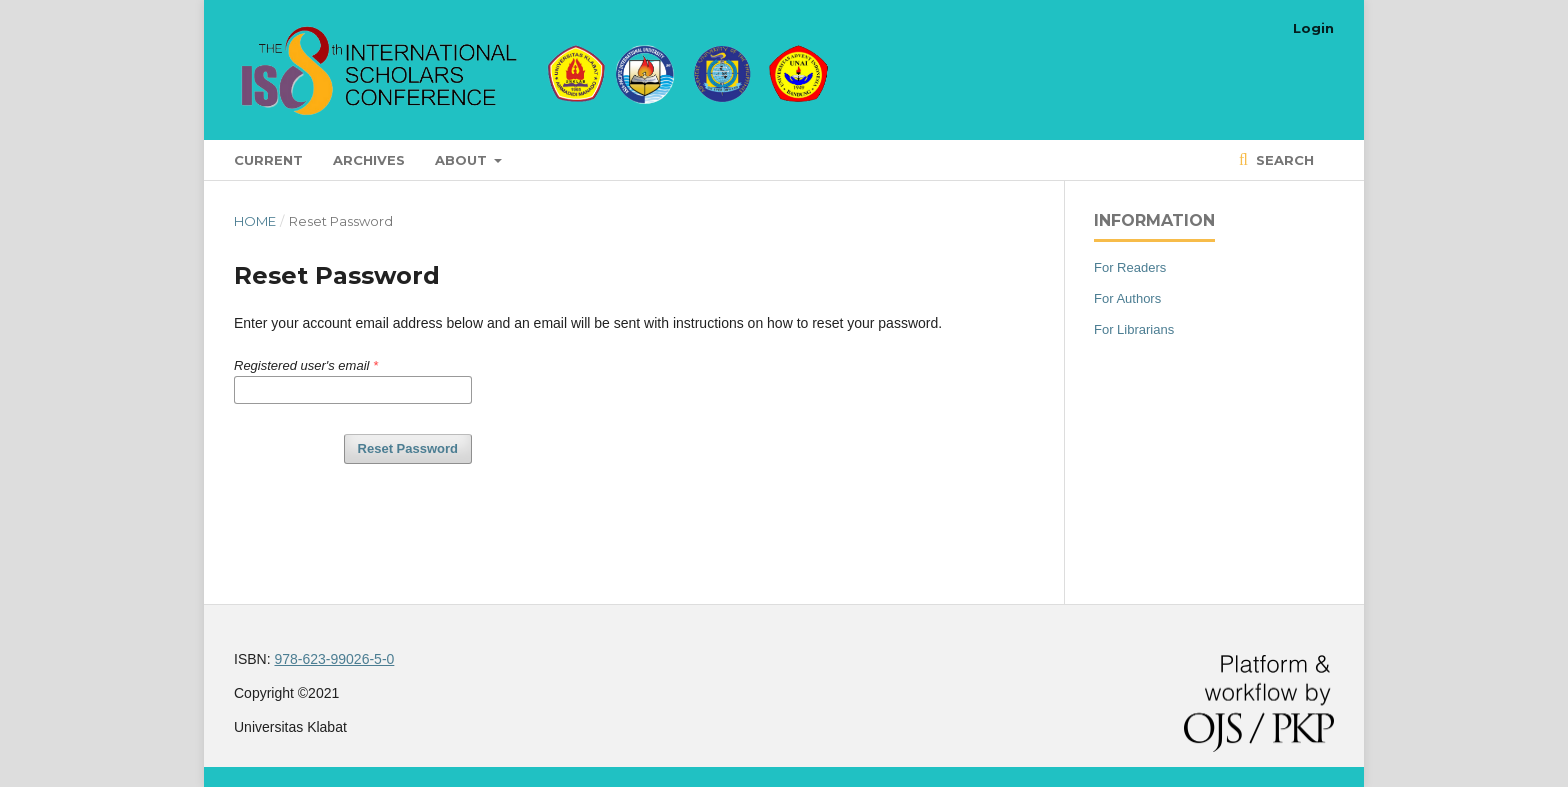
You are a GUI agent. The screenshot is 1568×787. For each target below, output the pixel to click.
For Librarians (1134, 329)
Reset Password (408, 448)
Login (1313, 28)
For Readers (1130, 267)
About (463, 160)
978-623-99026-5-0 (334, 659)
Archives (369, 160)
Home (255, 221)
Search (1283, 160)
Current (268, 160)
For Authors (1127, 298)
